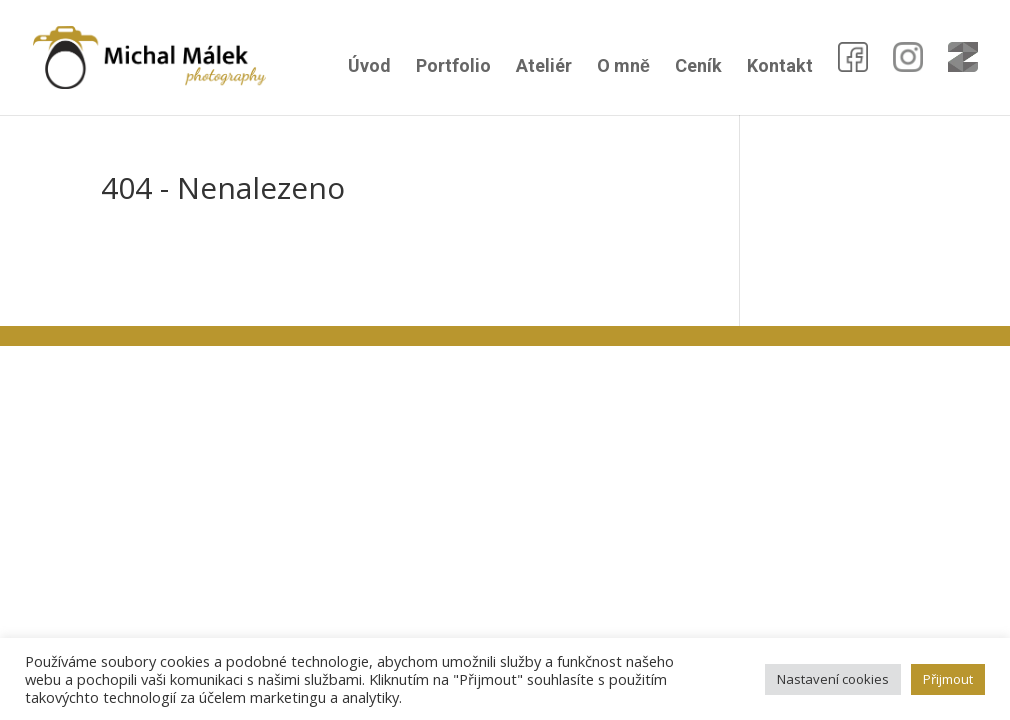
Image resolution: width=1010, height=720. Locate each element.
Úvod (369, 67)
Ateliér (544, 67)
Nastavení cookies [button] (833, 679)
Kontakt (780, 67)
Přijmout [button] (948, 679)
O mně (623, 67)
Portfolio (453, 67)
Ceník (698, 67)
